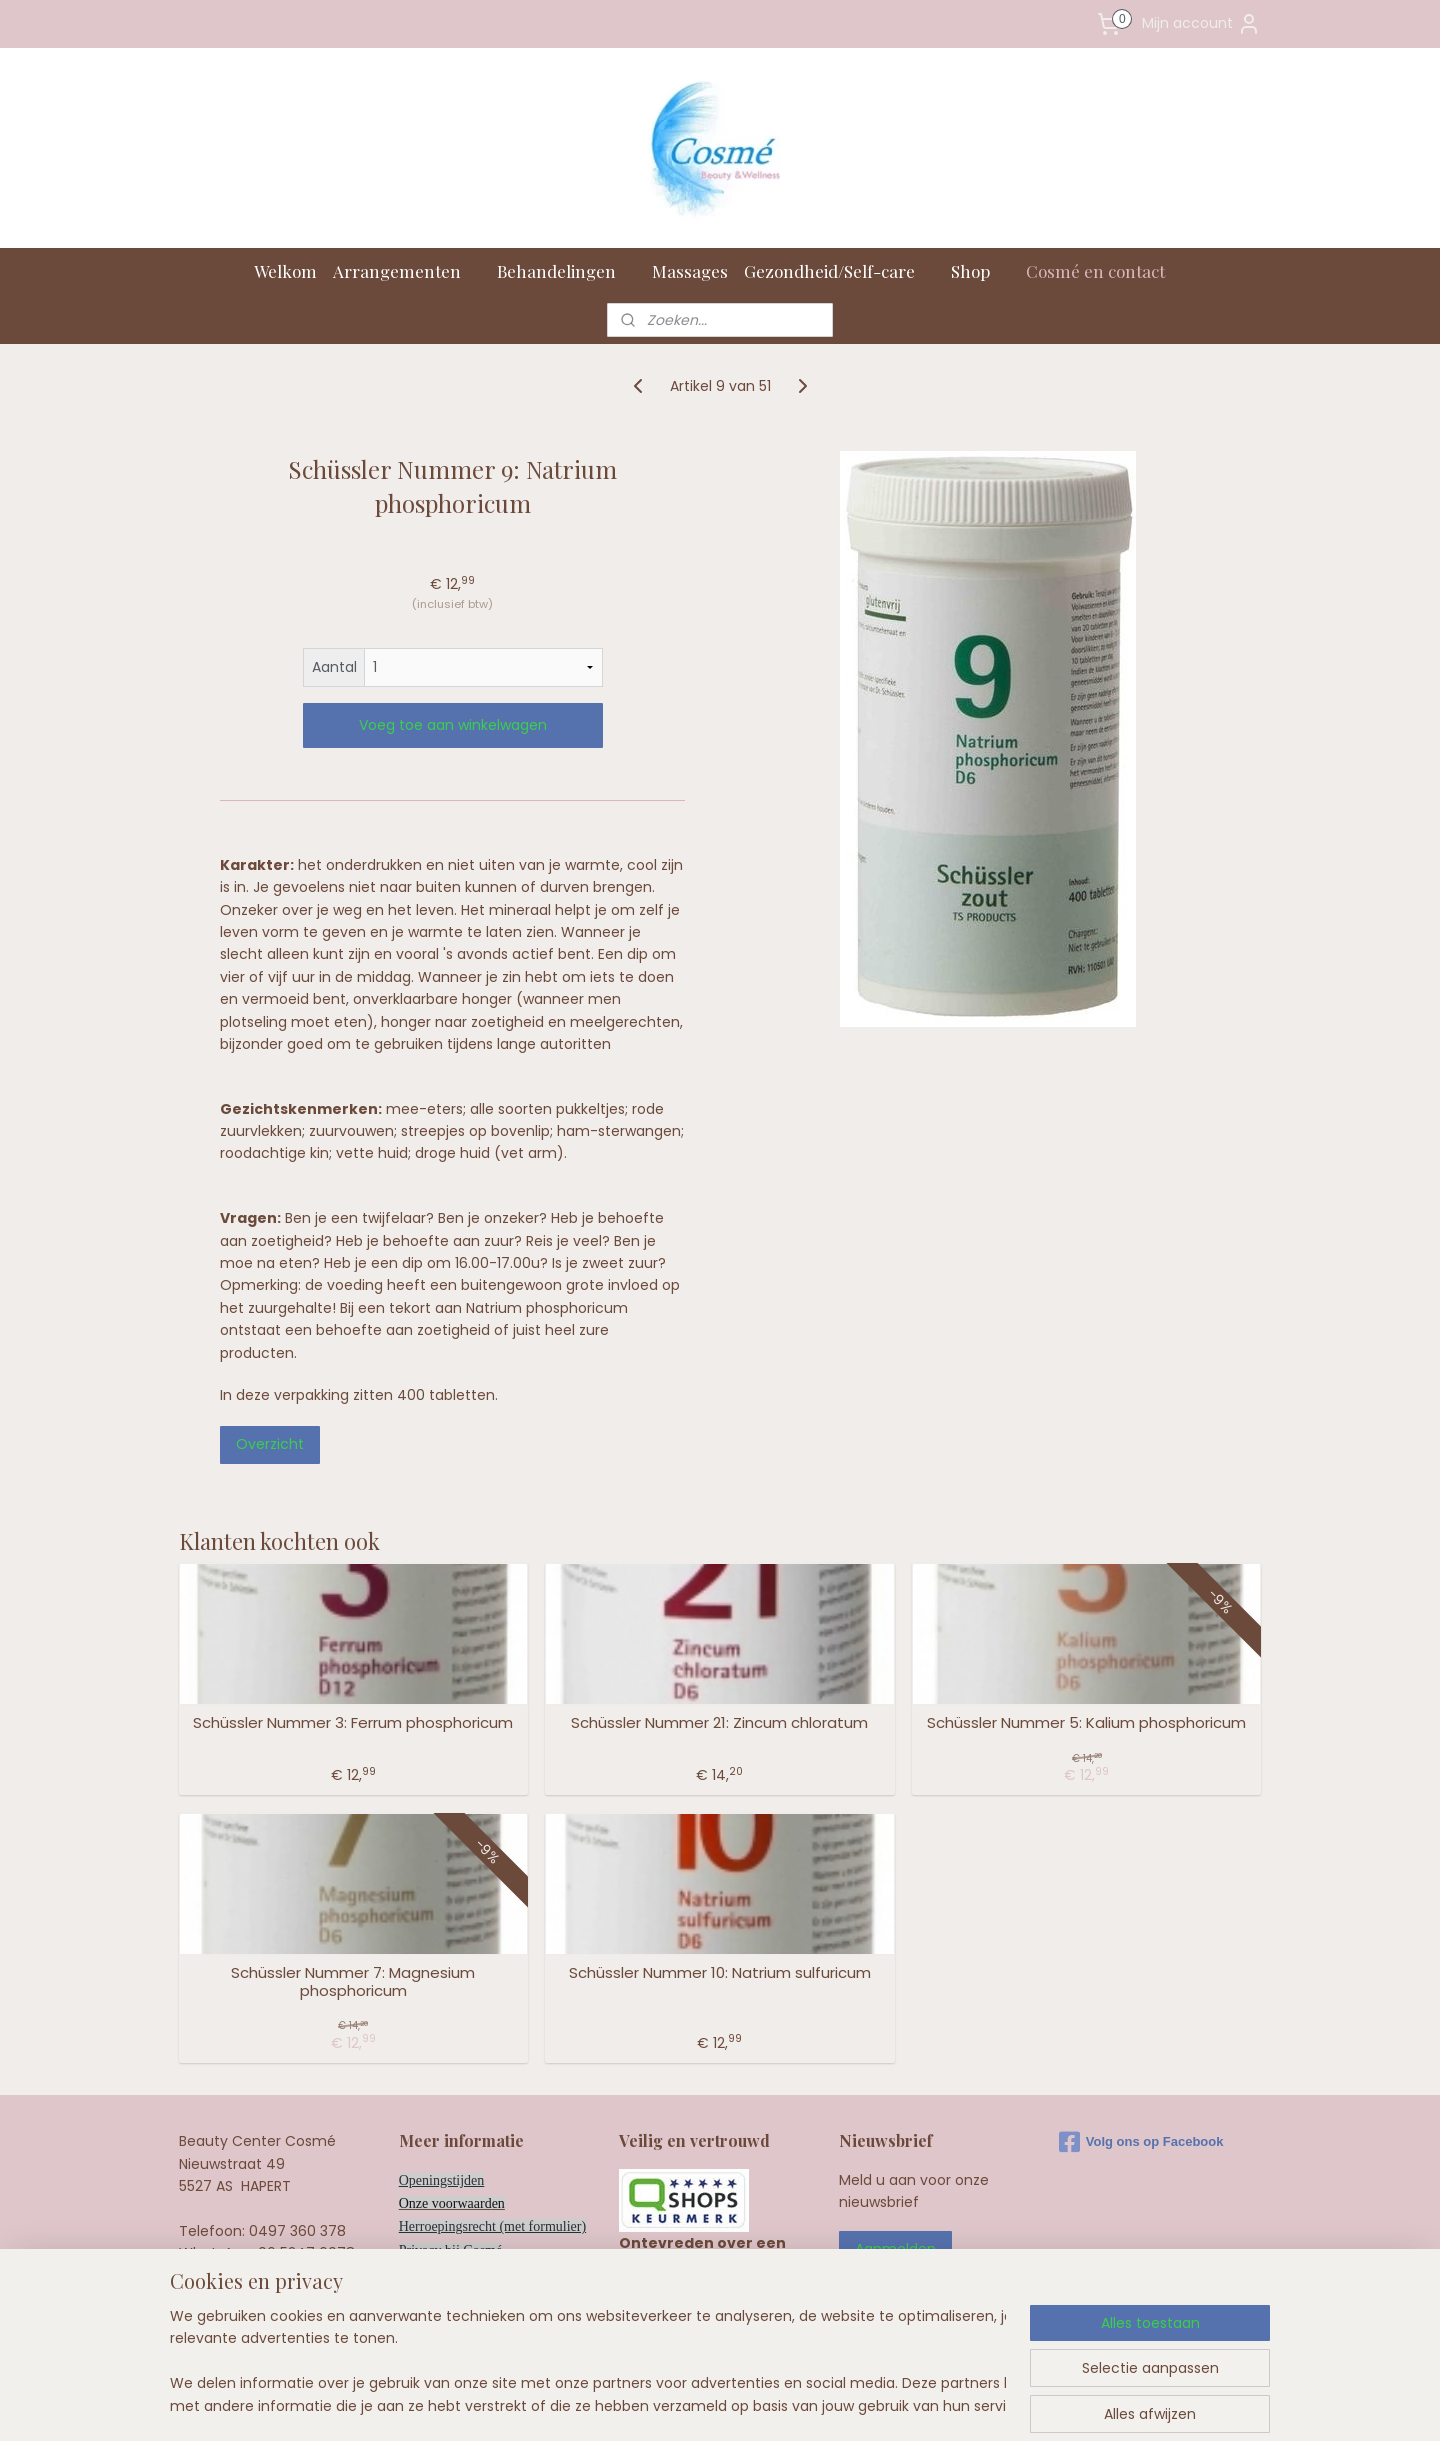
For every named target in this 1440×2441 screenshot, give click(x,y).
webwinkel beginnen (789, 2404)
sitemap (672, 2404)
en (498, 2203)
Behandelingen (566, 271)
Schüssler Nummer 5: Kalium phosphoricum (1086, 1723)
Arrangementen (407, 271)
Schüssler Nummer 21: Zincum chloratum (719, 1723)
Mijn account (1201, 24)
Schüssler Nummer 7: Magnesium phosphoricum (353, 1982)
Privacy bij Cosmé (450, 2250)
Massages (690, 271)
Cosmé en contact (1105, 271)
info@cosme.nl (283, 2276)
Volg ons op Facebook (1141, 2142)
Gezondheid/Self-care (839, 271)
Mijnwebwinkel (966, 2404)
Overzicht (270, 1444)
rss (714, 2404)
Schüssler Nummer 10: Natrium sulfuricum (720, 1973)
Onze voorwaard (445, 2203)
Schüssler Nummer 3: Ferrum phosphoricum (353, 1723)
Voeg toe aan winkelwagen (453, 725)
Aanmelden (895, 2249)
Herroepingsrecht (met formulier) (492, 2226)
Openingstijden (442, 2180)
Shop (980, 271)
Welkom (285, 271)
